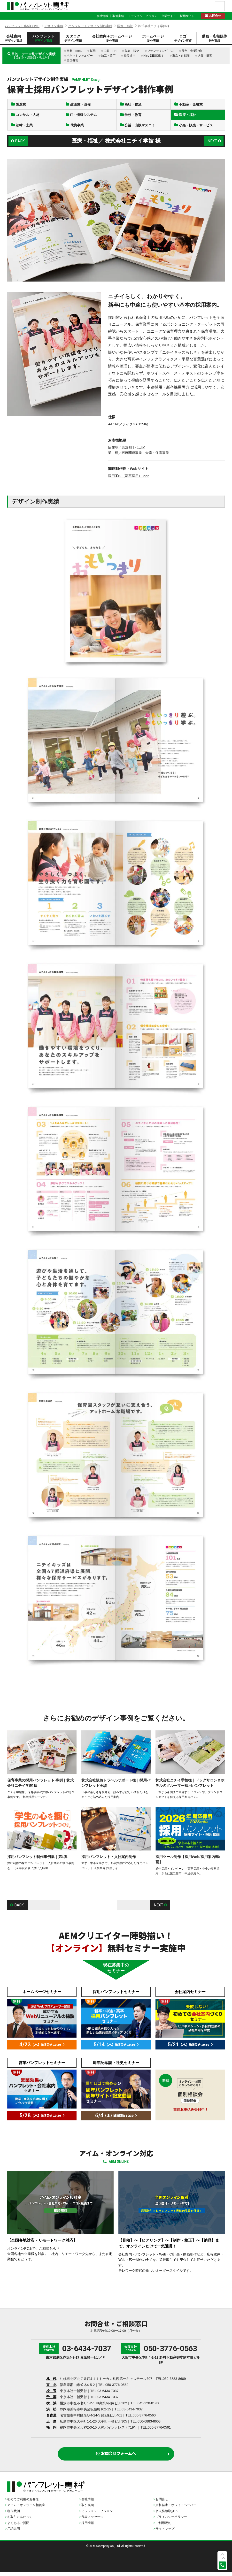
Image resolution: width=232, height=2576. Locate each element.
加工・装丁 (108, 55)
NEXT (212, 143)
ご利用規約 (163, 2527)
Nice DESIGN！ (153, 55)
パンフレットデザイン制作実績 (90, 26)
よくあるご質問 (18, 2527)
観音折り (129, 55)
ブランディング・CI (160, 51)
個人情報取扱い (166, 2515)
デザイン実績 (53, 26)
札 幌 (51, 2381)
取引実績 (118, 16)
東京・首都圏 (181, 55)
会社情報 (102, 16)
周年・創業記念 (192, 51)
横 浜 (51, 2405)
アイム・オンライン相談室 (26, 2509)
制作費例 (13, 2515)
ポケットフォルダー (80, 55)
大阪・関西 (205, 55)
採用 (93, 51)
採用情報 (87, 2527)
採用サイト (187, 16)
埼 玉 (51, 2393)
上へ (222, 2558)
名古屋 (51, 2417)
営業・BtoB (74, 51)
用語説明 (13, 2533)
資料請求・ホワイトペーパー (175, 2509)
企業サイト (168, 16)
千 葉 (51, 2399)
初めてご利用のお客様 (23, 2503)
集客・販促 (132, 51)
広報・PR (110, 51)
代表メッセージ (92, 2521)
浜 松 (51, 2411)
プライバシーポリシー (171, 2521)
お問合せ (215, 15)
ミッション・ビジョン (142, 16)
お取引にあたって (19, 2521)
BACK (20, 143)
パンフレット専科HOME (22, 26)
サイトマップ (164, 2533)
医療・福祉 (125, 26)
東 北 (51, 2387)
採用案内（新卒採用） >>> (128, 478)
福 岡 (51, 2429)
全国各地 (72, 60)
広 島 (51, 2423)
